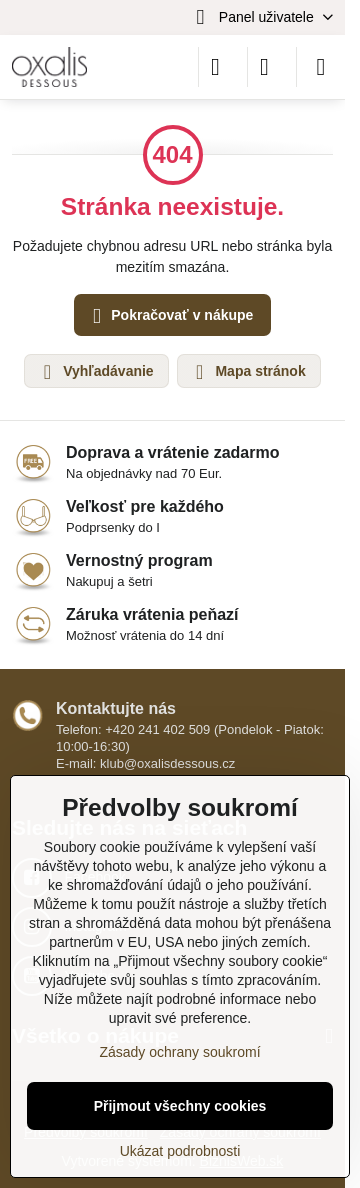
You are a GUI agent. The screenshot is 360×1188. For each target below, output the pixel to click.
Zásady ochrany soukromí (179, 1052)
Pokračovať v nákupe (169, 316)
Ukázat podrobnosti (180, 1151)
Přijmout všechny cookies (180, 1106)
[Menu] (321, 67)
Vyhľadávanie (95, 372)
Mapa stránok (248, 372)
